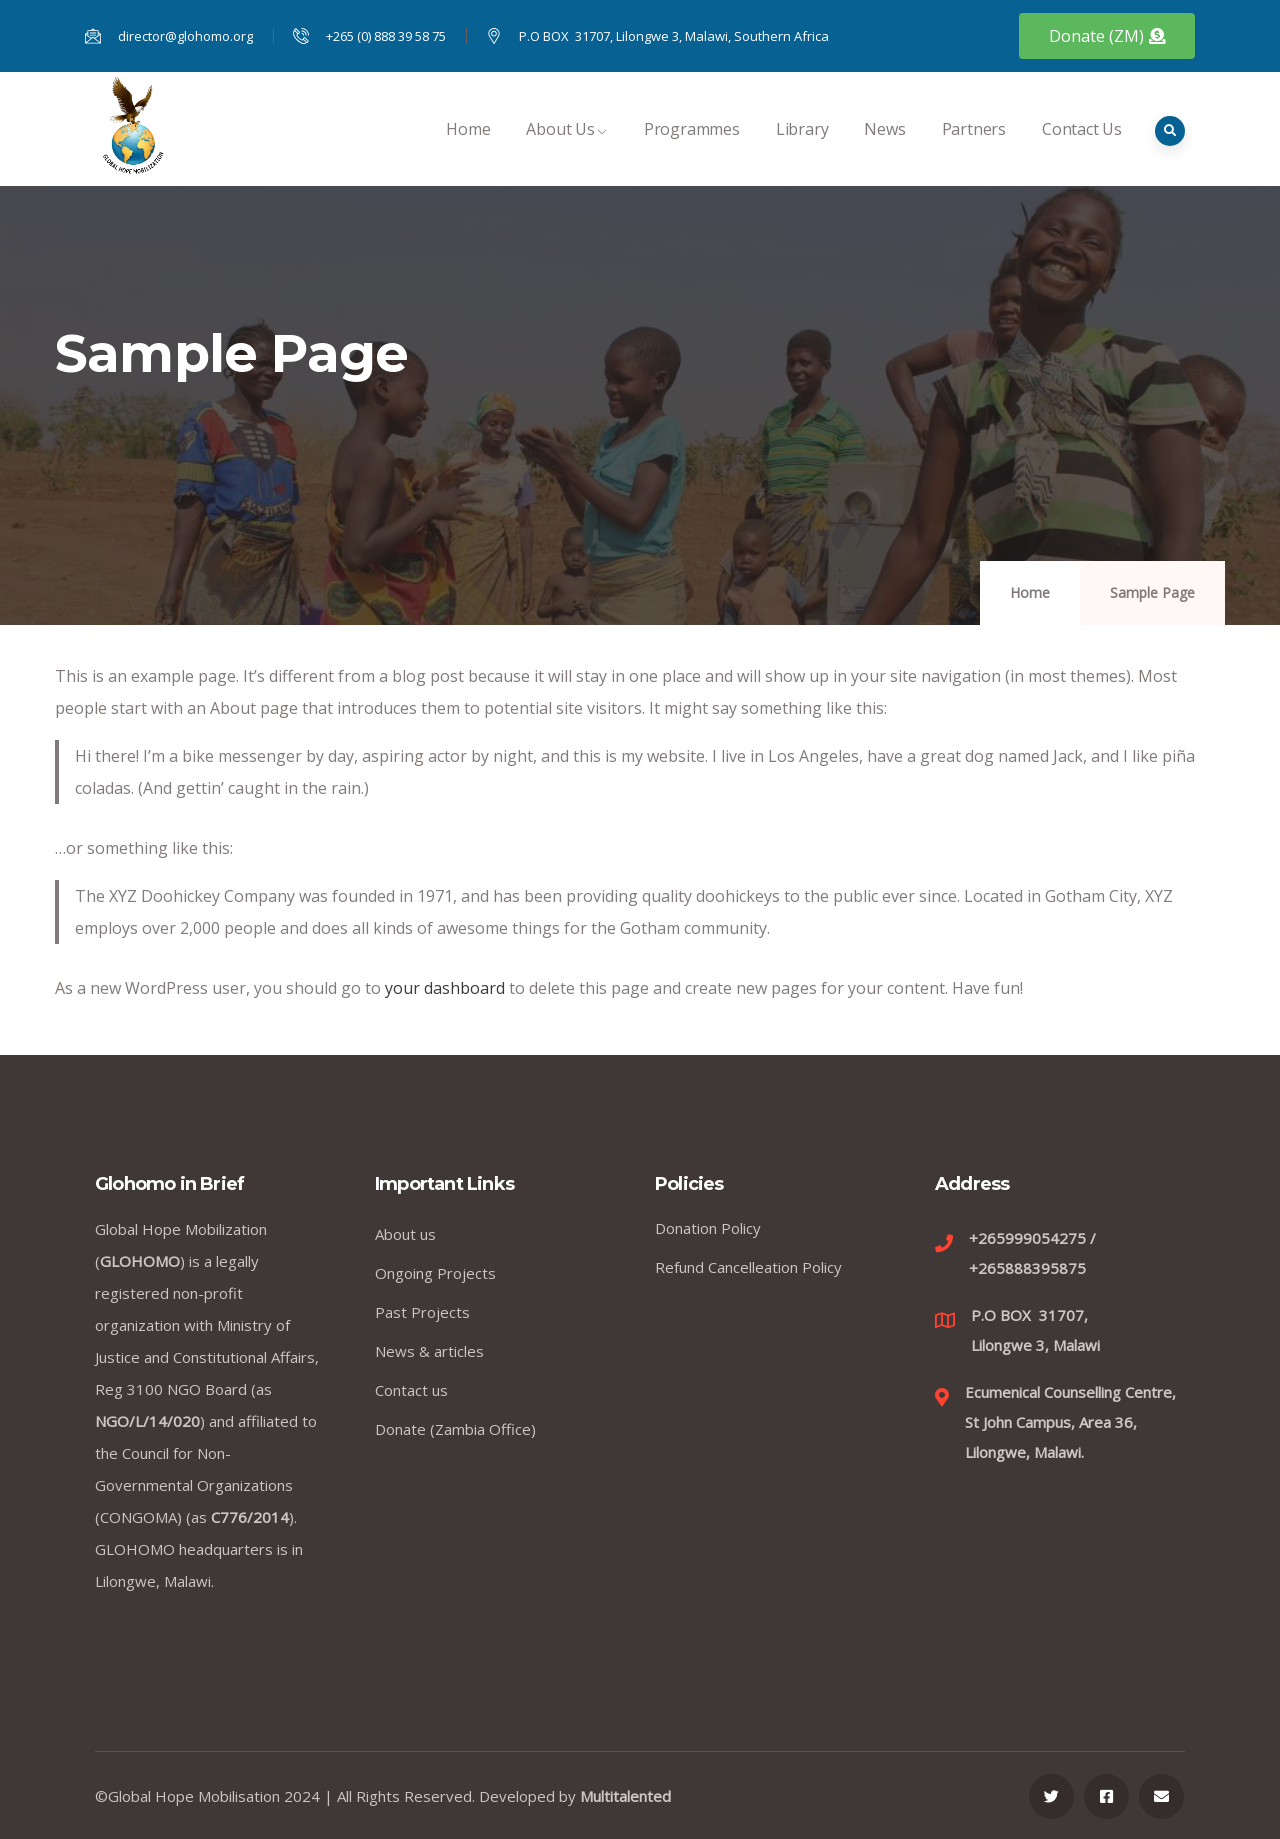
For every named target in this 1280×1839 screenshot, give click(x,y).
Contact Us (1082, 150)
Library (802, 150)
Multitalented (625, 1796)
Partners (974, 150)
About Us (566, 150)
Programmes (692, 150)
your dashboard (445, 988)
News (884, 150)
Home (468, 150)
